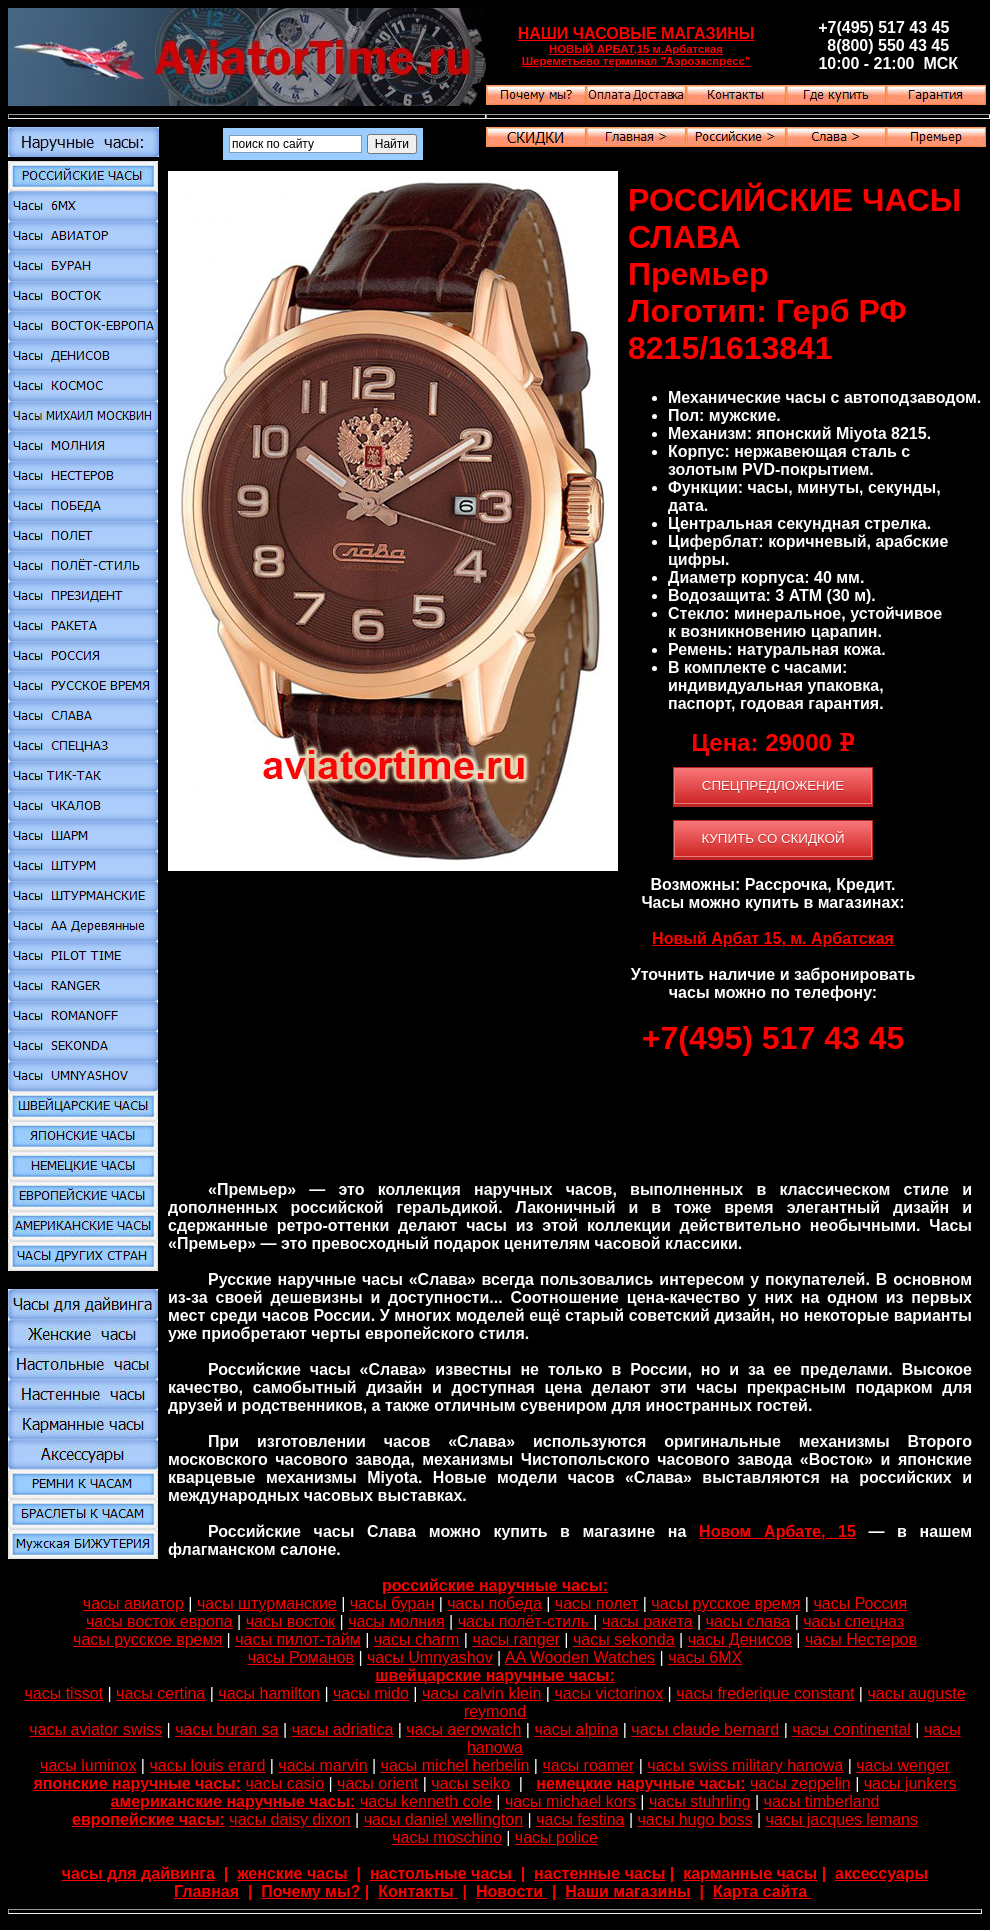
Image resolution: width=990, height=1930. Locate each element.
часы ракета (647, 1621)
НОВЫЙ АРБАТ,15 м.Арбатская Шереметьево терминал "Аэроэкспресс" (636, 55)
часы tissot (63, 1693)
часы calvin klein (481, 1693)
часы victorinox (608, 1693)
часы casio (285, 1783)
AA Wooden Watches (580, 1657)
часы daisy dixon (289, 1819)
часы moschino (447, 1837)
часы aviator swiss (95, 1729)
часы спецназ (853, 1621)
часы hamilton (269, 1693)
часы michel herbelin (455, 1765)
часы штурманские (267, 1603)
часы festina (580, 1819)
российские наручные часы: (495, 1585)
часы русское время (725, 1603)
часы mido (371, 1693)
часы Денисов (740, 1639)
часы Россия (860, 1603)
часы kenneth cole (426, 1801)
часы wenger (903, 1765)
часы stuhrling (700, 1801)
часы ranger (515, 1639)
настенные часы (599, 1873)
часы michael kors (570, 1801)
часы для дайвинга (138, 1873)
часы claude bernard (705, 1729)
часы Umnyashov (430, 1657)
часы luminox (88, 1765)
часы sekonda (624, 1639)
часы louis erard (207, 1765)
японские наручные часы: (137, 1783)
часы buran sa (226, 1729)
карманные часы (750, 1873)
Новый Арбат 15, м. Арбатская (773, 938)
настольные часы (443, 1873)
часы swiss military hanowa (745, 1765)
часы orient (377, 1783)
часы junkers (910, 1783)
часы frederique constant (765, 1693)
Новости (512, 1891)
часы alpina (576, 1729)
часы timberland (822, 1801)
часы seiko (470, 1783)
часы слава (748, 1621)
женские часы (292, 1873)
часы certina (160, 1693)
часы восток (290, 1621)
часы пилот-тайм (297, 1639)
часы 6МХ (705, 1657)
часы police (556, 1837)
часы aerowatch (463, 1729)
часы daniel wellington (443, 1819)
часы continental (851, 1729)
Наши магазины (627, 1891)
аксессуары (881, 1873)
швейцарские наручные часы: (495, 1675)
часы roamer (588, 1765)
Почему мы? (310, 1891)
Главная (206, 1891)
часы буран (392, 1603)
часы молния (396, 1621)
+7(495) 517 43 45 (773, 1038)
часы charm (417, 1639)
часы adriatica (343, 1729)
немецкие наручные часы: (640, 1783)
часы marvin (322, 1765)
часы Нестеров (861, 1639)
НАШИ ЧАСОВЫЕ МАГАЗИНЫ (636, 33)
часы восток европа (159, 1621)
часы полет (596, 1603)
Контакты (418, 1891)
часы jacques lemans (842, 1819)
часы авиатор (133, 1603)
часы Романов (301, 1657)
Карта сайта (762, 1891)
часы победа (494, 1603)
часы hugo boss (695, 1819)
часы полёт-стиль (526, 1621)
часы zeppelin (800, 1783)
